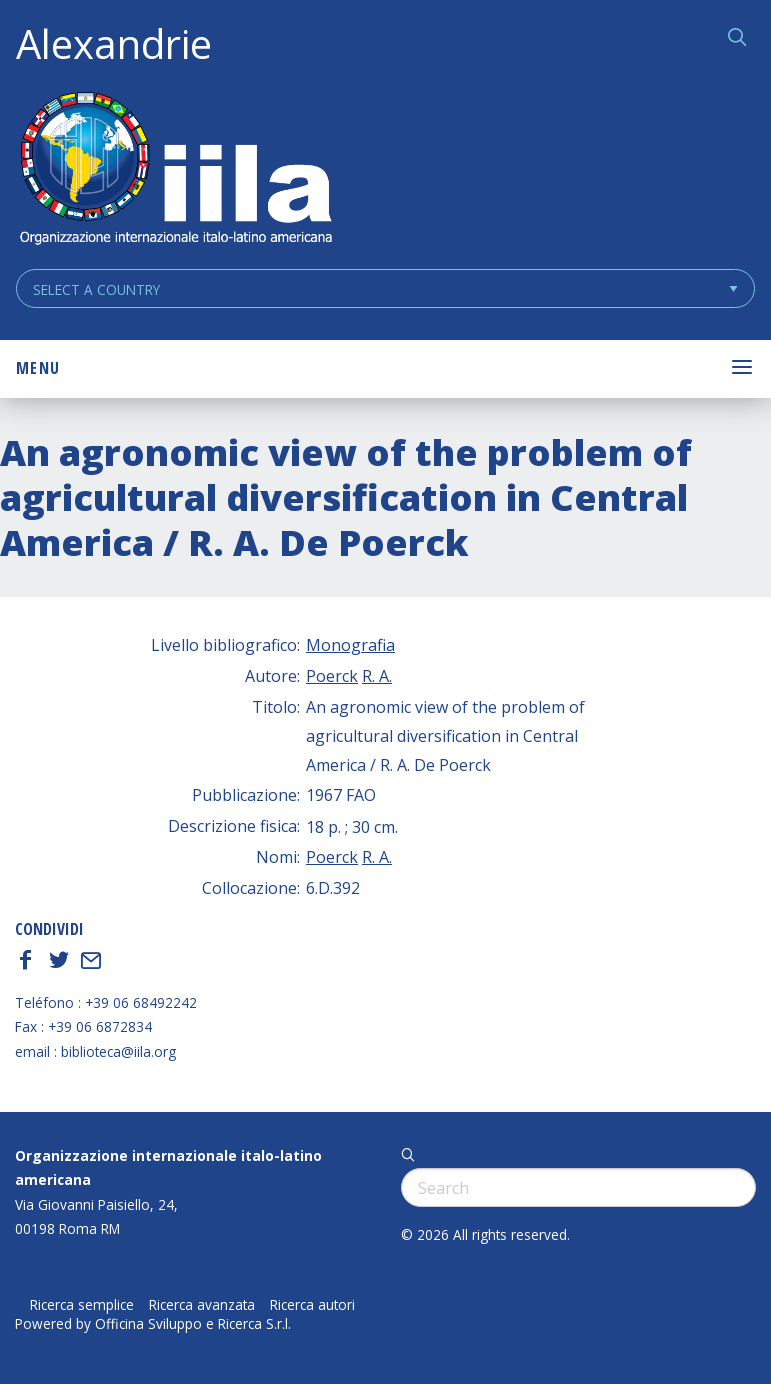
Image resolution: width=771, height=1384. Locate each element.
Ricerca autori (312, 1305)
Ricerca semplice (82, 1305)
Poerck (332, 676)
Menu (38, 368)
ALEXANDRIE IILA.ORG (175, 170)
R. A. (377, 676)
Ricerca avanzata (202, 1305)
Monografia (350, 645)
